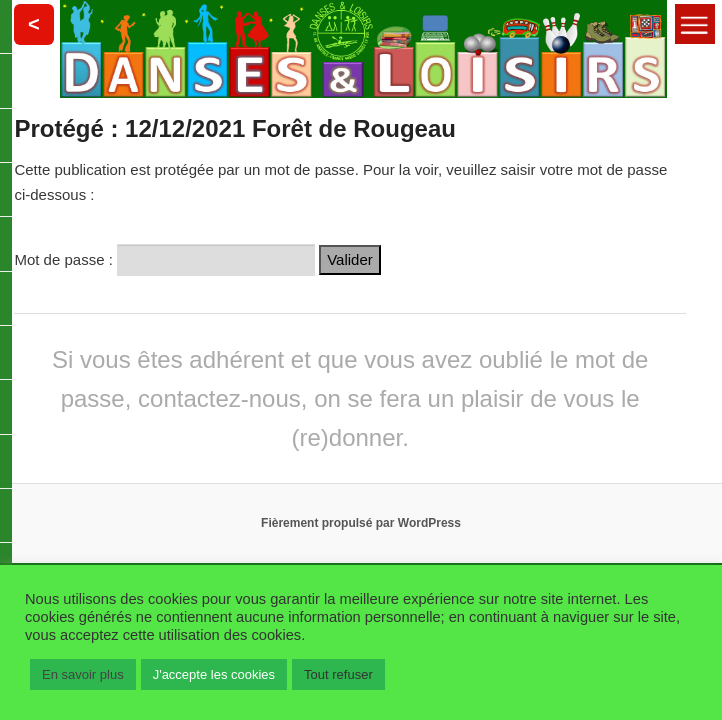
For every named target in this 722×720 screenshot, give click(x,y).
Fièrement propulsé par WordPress (361, 523)
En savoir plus (83, 674)
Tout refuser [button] (338, 674)
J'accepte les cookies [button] (214, 674)
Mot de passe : (164, 259)
